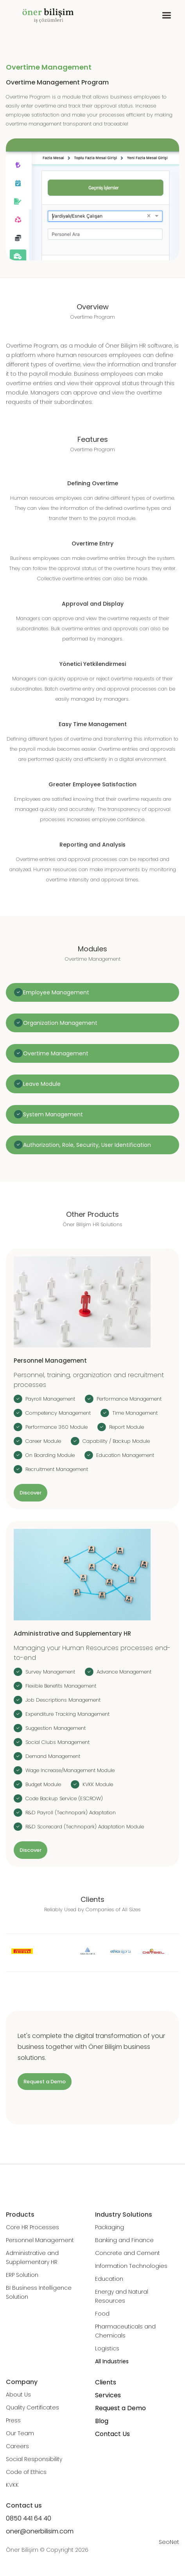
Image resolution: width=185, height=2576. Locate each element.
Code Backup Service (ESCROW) (64, 1798)
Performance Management (129, 1399)
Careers (17, 2446)
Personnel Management (40, 2240)
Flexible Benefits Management (60, 1686)
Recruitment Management (56, 1469)
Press (13, 2420)
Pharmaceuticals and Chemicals (125, 2331)
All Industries (112, 2361)
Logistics (107, 2348)
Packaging (109, 2227)
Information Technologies (131, 2266)
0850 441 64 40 (28, 2518)
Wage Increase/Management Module (70, 1770)
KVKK (12, 2485)
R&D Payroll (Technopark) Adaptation (70, 1812)
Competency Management (58, 1413)
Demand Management (52, 1756)
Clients (105, 2382)
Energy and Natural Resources (121, 2296)
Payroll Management (50, 1399)
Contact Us (112, 2433)
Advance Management (124, 1671)
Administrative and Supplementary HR (32, 2257)
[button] (166, 15)
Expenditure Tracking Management (67, 1714)
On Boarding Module (50, 1455)
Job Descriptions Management (63, 1700)
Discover (30, 1492)
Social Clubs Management (57, 1742)
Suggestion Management (55, 1728)
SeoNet (169, 2542)
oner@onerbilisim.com (40, 2531)
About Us (18, 2394)
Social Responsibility (34, 2459)
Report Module (126, 1427)
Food (102, 2314)
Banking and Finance (124, 2240)
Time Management (135, 1413)
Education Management (125, 1455)
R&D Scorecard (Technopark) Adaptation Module (84, 1826)
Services (108, 2395)
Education (109, 2279)
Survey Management (50, 1671)
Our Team (20, 2433)
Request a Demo (44, 2081)
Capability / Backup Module (116, 1441)
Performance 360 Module (56, 1427)
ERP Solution (22, 2275)
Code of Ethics (26, 2472)
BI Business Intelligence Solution (39, 2292)
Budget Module (43, 1784)
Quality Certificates (32, 2407)
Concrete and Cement (127, 2253)
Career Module (43, 1441)
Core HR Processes (32, 2227)
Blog (101, 2420)
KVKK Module (98, 1784)
